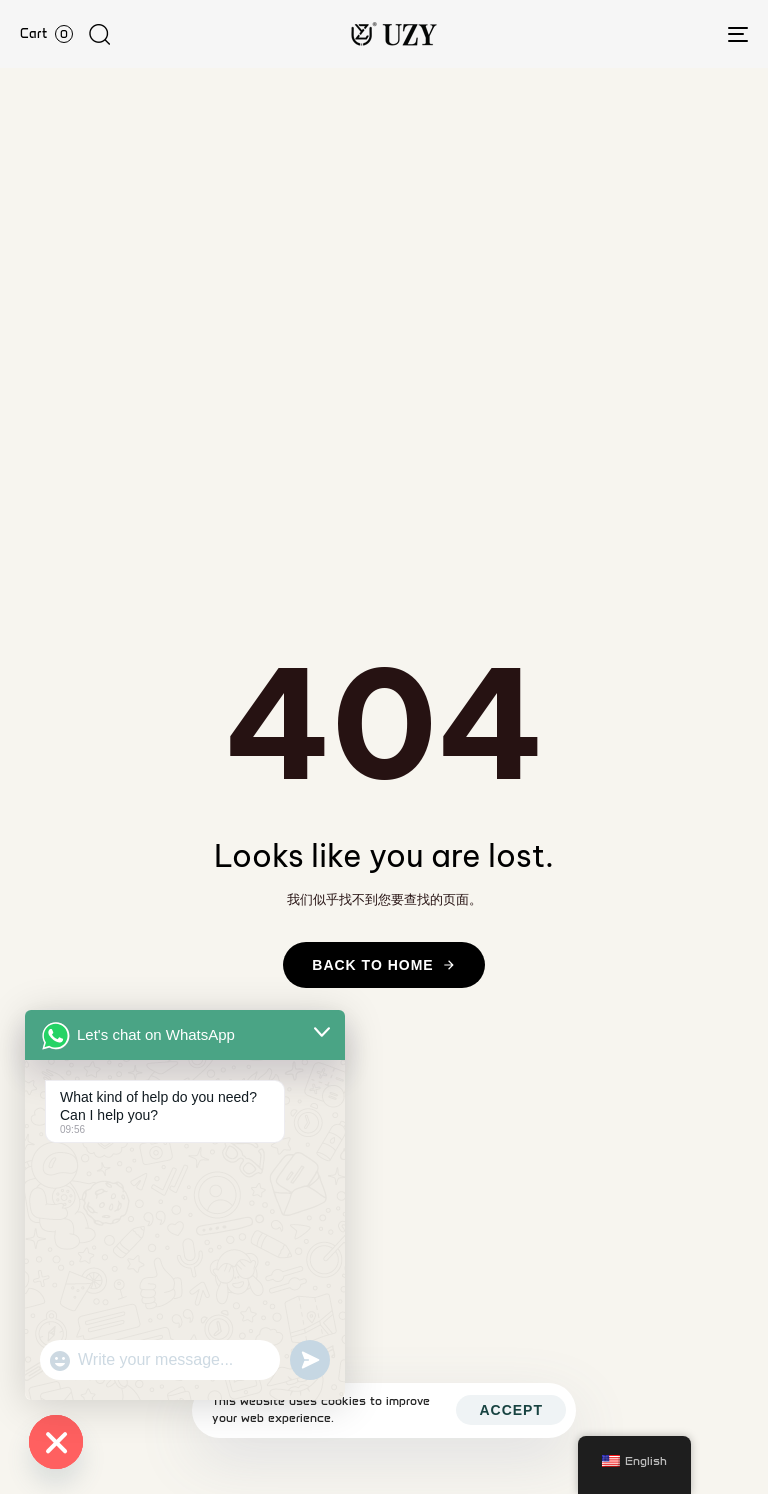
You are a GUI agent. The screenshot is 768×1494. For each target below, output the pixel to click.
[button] (99, 34)
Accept (511, 1410)
